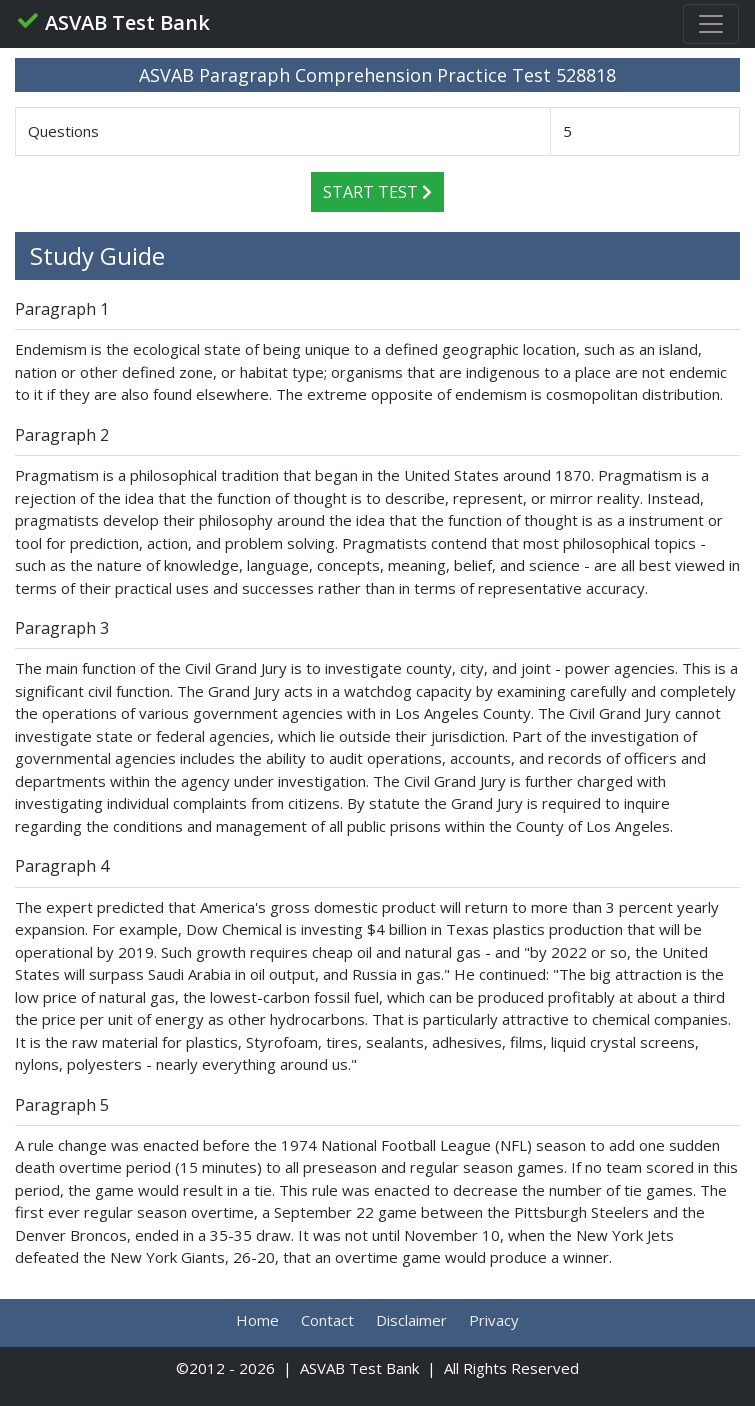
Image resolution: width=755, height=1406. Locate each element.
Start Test (377, 192)
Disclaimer (411, 1320)
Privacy (494, 1320)
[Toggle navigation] (711, 24)
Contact (327, 1320)
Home (257, 1320)
